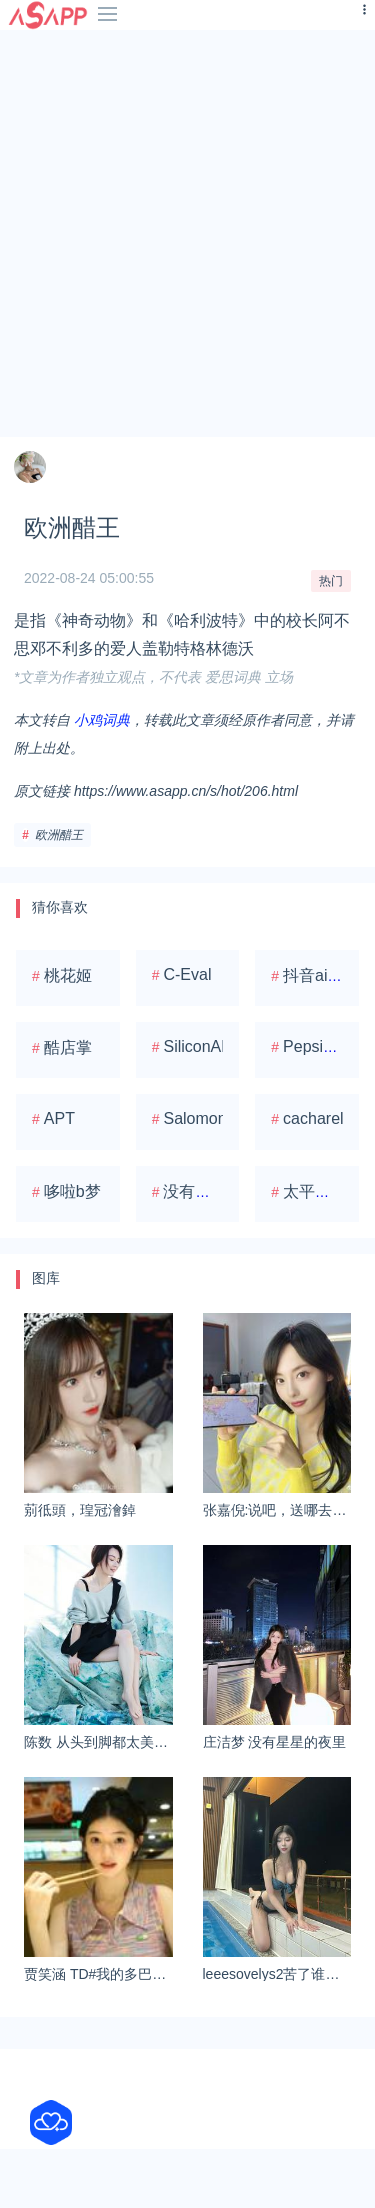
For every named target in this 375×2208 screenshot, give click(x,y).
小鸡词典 (102, 720)
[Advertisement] (187, 233)
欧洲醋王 (59, 835)
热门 (331, 581)
